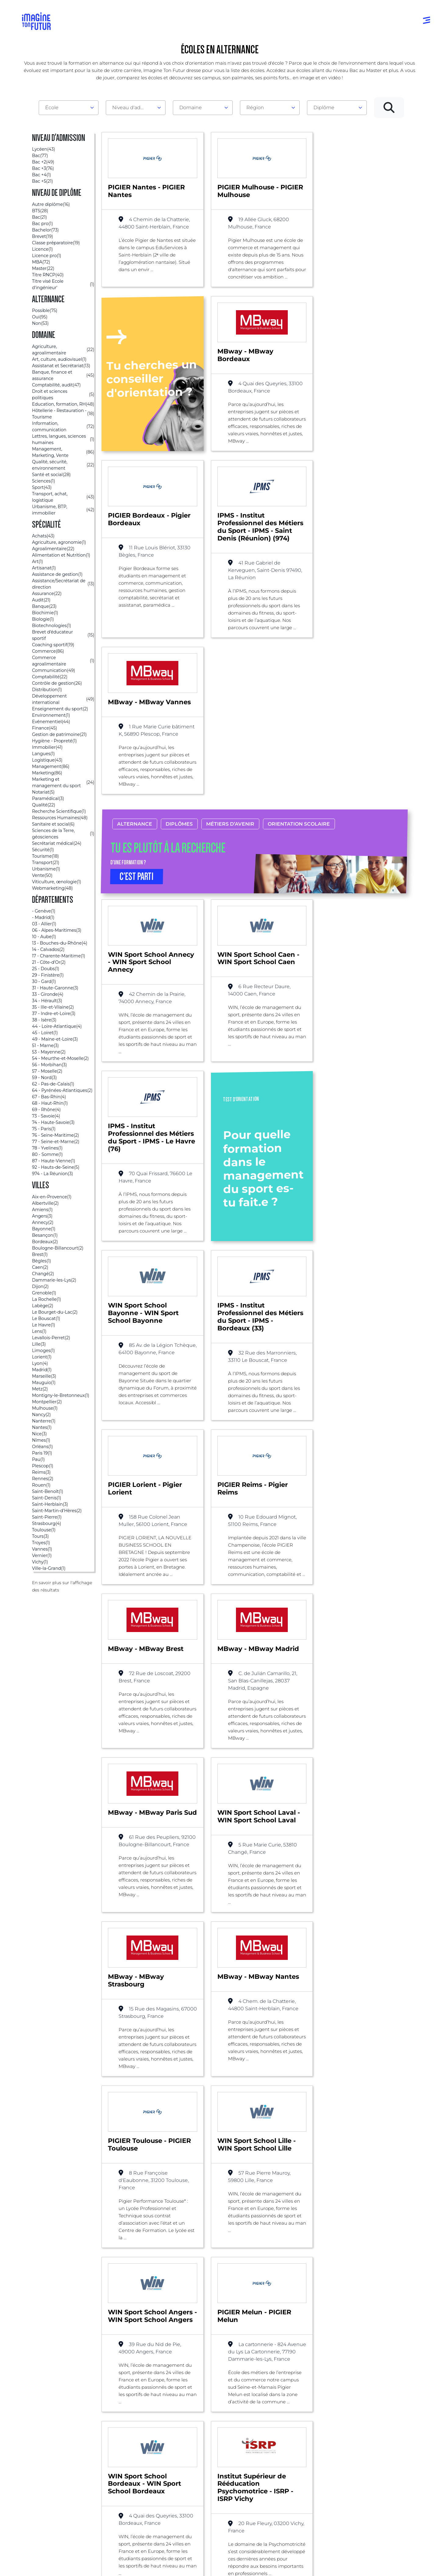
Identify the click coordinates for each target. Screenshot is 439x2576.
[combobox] (68, 107)
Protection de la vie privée (153, 2569)
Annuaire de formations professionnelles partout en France (80, 2558)
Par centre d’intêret (130, 2461)
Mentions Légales (42, 2569)
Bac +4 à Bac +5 (209, 2485)
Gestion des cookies (260, 2569)
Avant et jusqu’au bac (215, 2449)
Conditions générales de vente (209, 2569)
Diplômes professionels (217, 2497)
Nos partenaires (375, 2461)
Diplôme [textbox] (323, 107)
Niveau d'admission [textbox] (133, 107)
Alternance (134, 682)
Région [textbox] (255, 107)
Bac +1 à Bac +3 (208, 2473)
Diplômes (179, 682)
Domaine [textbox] (190, 107)
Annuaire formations (47, 2449)
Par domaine (122, 2449)
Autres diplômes (209, 2510)
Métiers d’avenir (230, 682)
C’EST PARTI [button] (137, 734)
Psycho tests (288, 2466)
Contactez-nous (376, 2473)
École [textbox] (52, 107)
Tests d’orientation (295, 2454)
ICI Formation (124, 2548)
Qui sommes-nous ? (380, 2449)
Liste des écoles (35, 2371)
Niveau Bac (204, 2461)
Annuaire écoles (42, 2461)
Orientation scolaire (299, 682)
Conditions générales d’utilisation (94, 2569)
